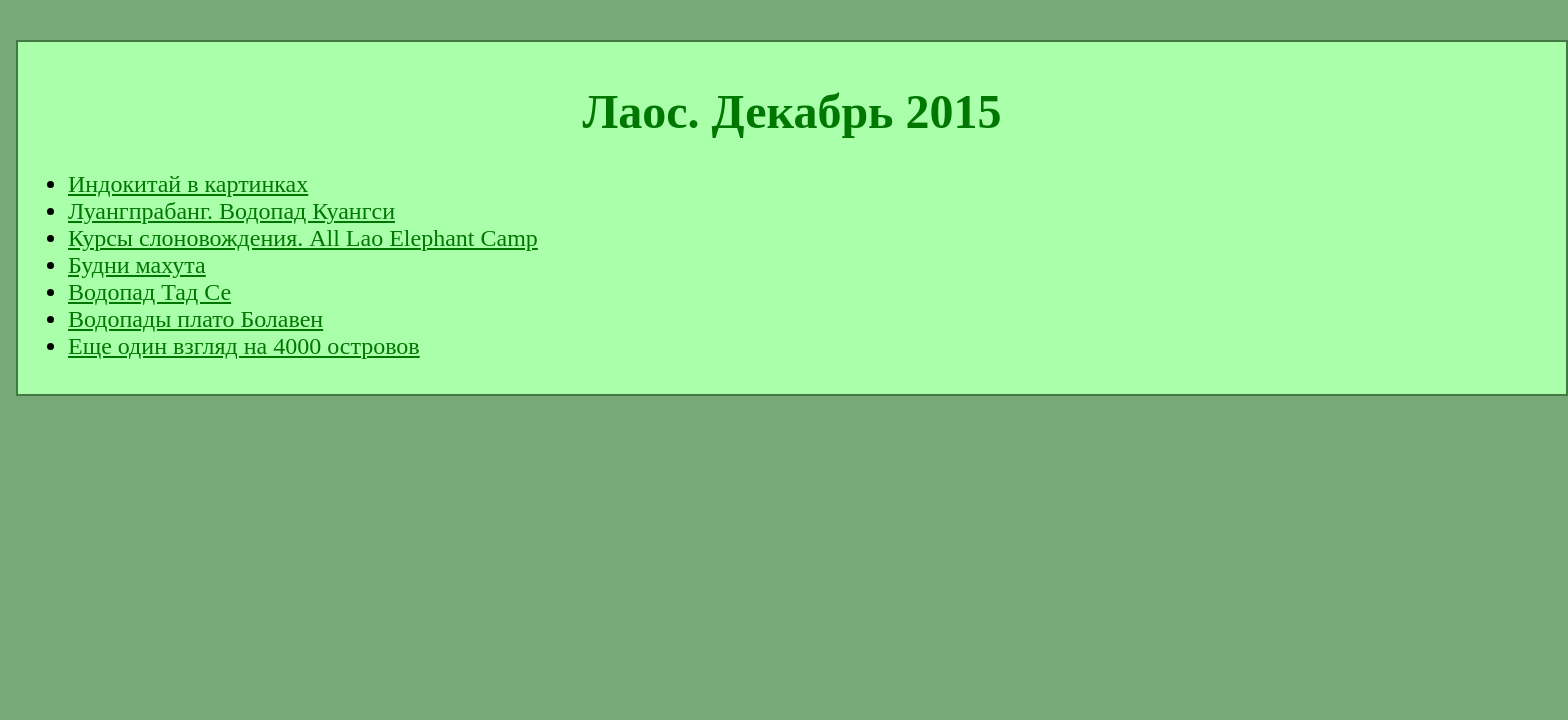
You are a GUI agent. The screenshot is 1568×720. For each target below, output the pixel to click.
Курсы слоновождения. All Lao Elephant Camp (303, 238)
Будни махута (137, 265)
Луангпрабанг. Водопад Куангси (231, 211)
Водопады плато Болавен (195, 319)
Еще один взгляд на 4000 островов (244, 346)
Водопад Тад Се (149, 292)
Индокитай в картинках (188, 184)
